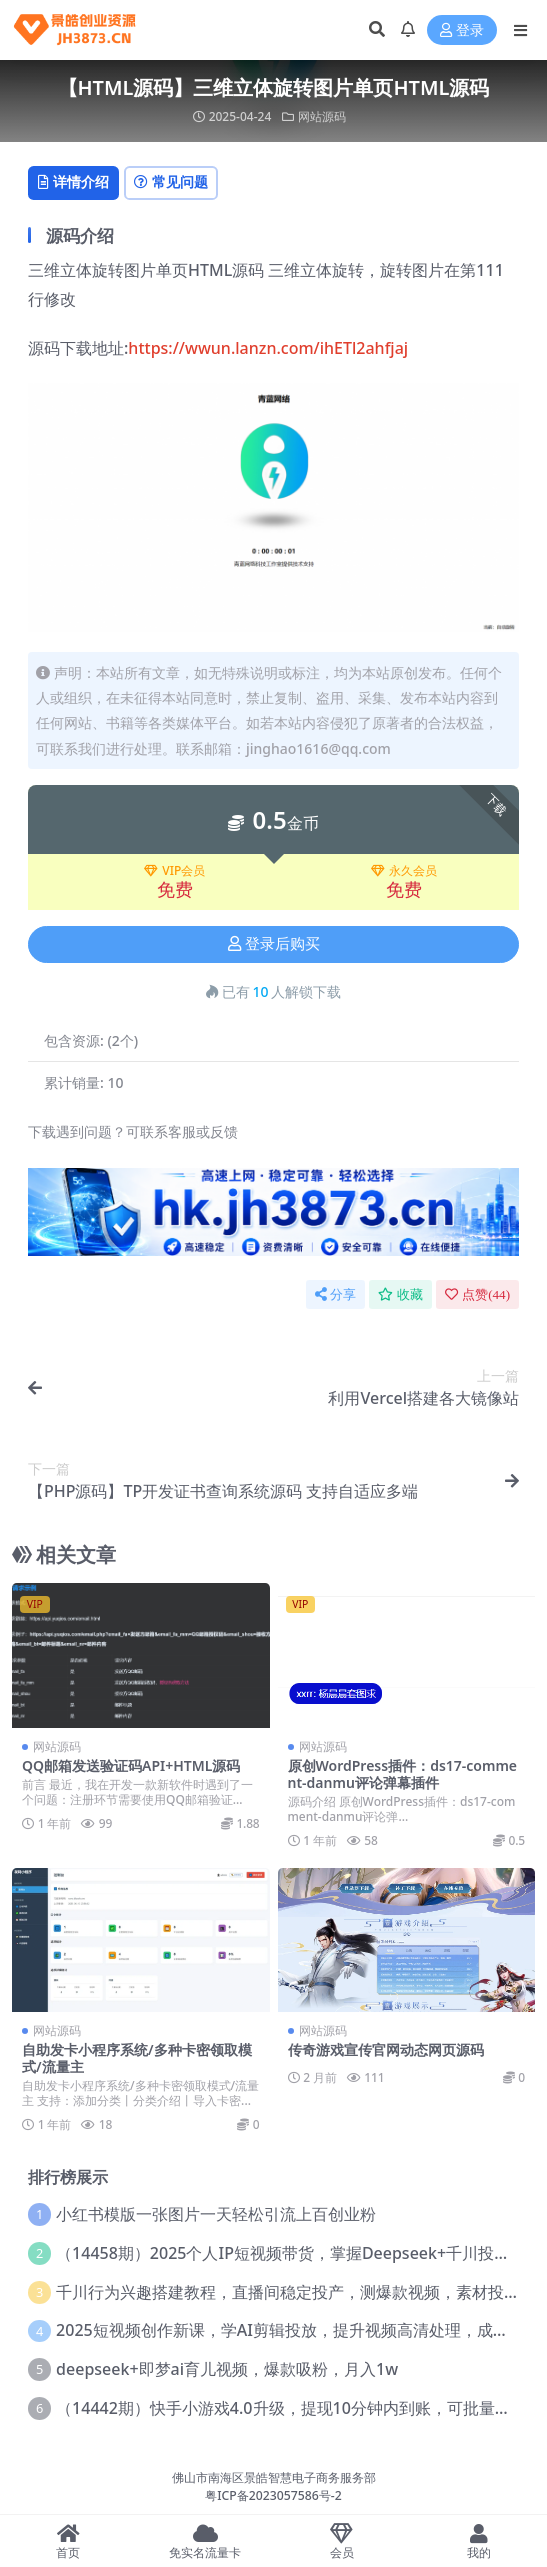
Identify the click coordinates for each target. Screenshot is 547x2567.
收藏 (400, 1294)
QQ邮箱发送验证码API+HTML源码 (131, 1765)
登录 (462, 30)
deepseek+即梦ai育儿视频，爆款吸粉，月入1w (227, 2369)
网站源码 (322, 116)
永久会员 (404, 871)
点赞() (477, 1294)
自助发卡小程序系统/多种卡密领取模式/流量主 (137, 2058)
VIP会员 (174, 871)
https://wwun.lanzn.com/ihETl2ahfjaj (268, 348)
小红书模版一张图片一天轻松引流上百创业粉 (216, 2214)
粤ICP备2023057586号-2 (273, 2495)
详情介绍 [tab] (73, 181)
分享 (335, 1294)
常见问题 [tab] (171, 181)
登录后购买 (274, 944)
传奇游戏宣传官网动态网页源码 (386, 2049)
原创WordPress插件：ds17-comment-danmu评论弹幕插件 (403, 1774)
